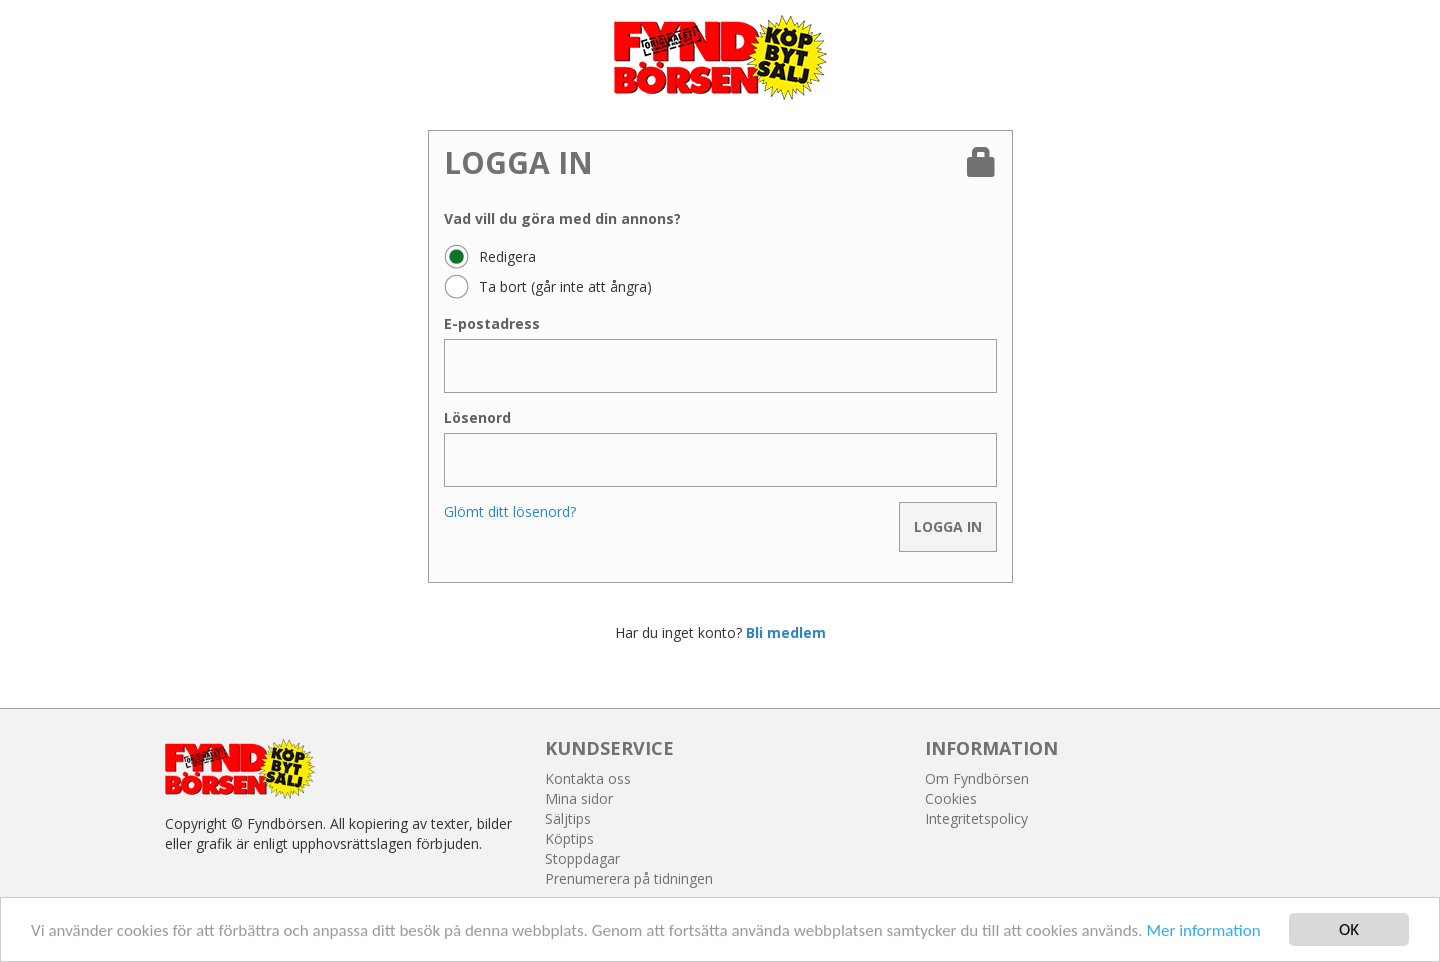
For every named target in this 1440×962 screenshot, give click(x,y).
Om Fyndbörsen (977, 778)
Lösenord (477, 417)
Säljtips (568, 818)
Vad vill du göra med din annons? (562, 218)
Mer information (1203, 931)
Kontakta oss (588, 778)
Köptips (569, 838)
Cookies (951, 798)
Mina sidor (579, 798)
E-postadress (492, 323)
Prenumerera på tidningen (629, 878)
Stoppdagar (582, 858)
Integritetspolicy (976, 818)
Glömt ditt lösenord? (510, 511)
